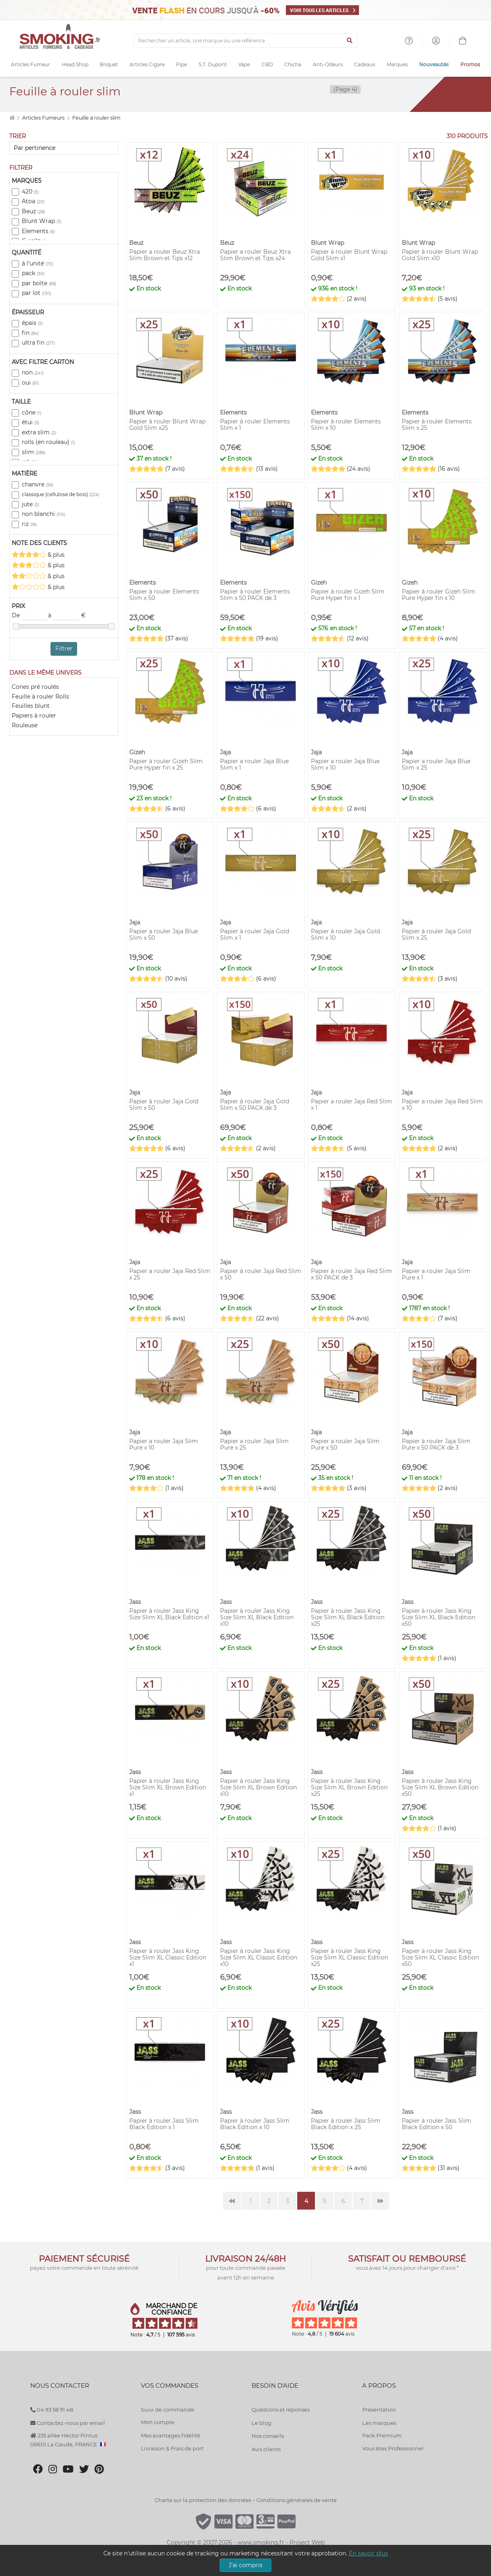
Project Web (307, 2542)
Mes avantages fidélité (170, 2435)
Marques (397, 64)
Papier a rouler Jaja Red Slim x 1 (351, 1104)
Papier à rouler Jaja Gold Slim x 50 (163, 1104)
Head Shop (75, 64)
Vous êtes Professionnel (393, 2448)
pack (33, 273)
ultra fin (38, 342)
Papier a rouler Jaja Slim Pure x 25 (254, 1444)
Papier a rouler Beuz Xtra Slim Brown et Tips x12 (164, 255)
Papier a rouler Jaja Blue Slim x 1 (254, 764)
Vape (244, 64)
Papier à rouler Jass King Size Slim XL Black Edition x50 (438, 1617)
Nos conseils (268, 2436)
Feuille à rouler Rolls (40, 696)
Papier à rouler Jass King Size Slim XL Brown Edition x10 (258, 1787)
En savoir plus (368, 2553)
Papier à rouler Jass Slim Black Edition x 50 (436, 2124)
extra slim (39, 432)
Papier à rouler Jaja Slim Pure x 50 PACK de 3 (436, 1444)
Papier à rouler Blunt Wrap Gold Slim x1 (349, 255)
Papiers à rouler (34, 715)
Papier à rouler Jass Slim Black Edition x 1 (164, 2124)
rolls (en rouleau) (48, 442)
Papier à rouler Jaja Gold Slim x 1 (254, 934)
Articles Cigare (147, 64)
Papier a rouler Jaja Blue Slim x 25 (436, 764)
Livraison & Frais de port (172, 2448)
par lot (36, 293)
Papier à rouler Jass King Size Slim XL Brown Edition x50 (440, 1787)
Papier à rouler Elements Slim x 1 (255, 424)
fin (30, 333)
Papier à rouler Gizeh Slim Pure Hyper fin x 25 (166, 764)
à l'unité (37, 263)
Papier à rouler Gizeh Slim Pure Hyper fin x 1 (347, 595)
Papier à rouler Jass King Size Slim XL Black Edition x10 (257, 1617)
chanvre (37, 484)
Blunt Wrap (41, 221)
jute (30, 504)
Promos (470, 64)
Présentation (379, 2409)
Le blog (261, 2423)
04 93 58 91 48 (51, 2409)
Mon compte (157, 2422)
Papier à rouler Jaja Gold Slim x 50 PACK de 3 (254, 1104)
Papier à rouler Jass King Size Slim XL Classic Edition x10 (258, 1957)
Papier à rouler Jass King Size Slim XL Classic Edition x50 (440, 1957)
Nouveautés (434, 64)
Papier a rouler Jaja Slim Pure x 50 (345, 1444)
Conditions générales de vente (296, 2500)
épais (32, 322)
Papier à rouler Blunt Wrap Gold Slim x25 (167, 424)
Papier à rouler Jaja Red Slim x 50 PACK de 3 (351, 1274)
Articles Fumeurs (44, 118)
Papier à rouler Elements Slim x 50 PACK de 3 (255, 595)
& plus (38, 554)
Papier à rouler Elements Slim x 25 (437, 424)
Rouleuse (25, 725)
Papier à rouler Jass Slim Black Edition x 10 (255, 2124)
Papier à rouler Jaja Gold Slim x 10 (345, 934)
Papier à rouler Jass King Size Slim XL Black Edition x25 (347, 1617)
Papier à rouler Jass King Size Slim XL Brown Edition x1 (167, 1787)
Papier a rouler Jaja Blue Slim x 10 (345, 764)
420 (30, 191)
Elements (38, 231)
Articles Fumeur (30, 64)
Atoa (33, 201)
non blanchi (43, 514)
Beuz (33, 211)
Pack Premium (382, 2435)
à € (67, 615)
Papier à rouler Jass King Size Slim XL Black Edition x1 (169, 1614)
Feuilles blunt (31, 705)
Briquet (109, 64)
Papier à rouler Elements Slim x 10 (346, 424)
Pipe (181, 64)
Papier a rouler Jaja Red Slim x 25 (169, 1274)
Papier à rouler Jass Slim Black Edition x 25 (345, 2124)
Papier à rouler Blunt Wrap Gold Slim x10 (440, 255)
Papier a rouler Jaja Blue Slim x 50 (163, 934)
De (30, 615)
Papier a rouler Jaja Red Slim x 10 (442, 1104)
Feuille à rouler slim (96, 118)
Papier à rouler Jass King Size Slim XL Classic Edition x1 (167, 1957)
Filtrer (64, 648)
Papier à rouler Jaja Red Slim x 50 (260, 1274)
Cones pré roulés (35, 686)
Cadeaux (364, 64)
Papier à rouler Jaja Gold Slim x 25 (436, 934)
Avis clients (266, 2449)
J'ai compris (245, 2565)
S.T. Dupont (213, 64)
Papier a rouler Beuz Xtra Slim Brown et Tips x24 (255, 255)
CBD (267, 64)
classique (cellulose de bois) (60, 494)
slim (33, 452)
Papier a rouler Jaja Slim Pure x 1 (436, 1274)
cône (31, 412)
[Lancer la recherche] (349, 41)
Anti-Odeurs (328, 64)
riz (29, 524)
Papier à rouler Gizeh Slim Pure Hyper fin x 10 (438, 595)
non (33, 372)
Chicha (292, 64)
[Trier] (63, 148)
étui (30, 422)
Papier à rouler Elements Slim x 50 (164, 595)
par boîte (39, 283)
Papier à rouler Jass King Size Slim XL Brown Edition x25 (349, 1787)
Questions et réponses (281, 2409)
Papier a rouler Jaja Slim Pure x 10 (163, 1444)
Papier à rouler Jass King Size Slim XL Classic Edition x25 (349, 1957)
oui (30, 382)
